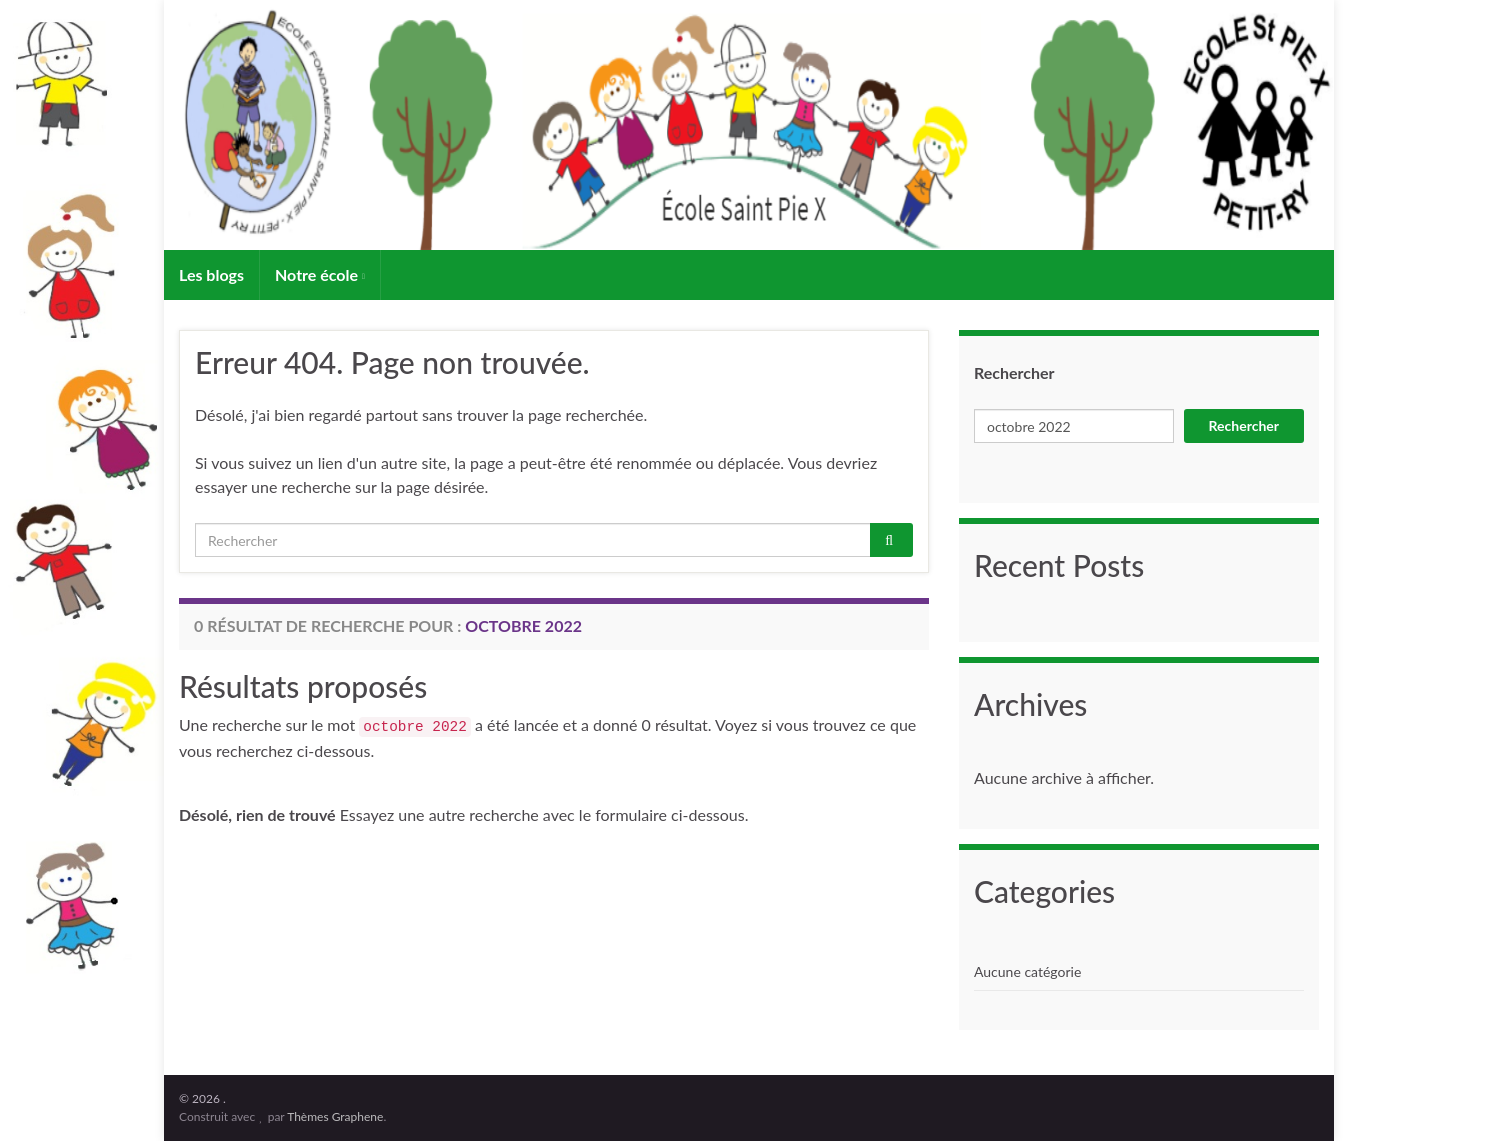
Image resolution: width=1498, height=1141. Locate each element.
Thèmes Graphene (335, 1116)
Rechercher (1014, 372)
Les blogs (211, 274)
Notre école (320, 274)
